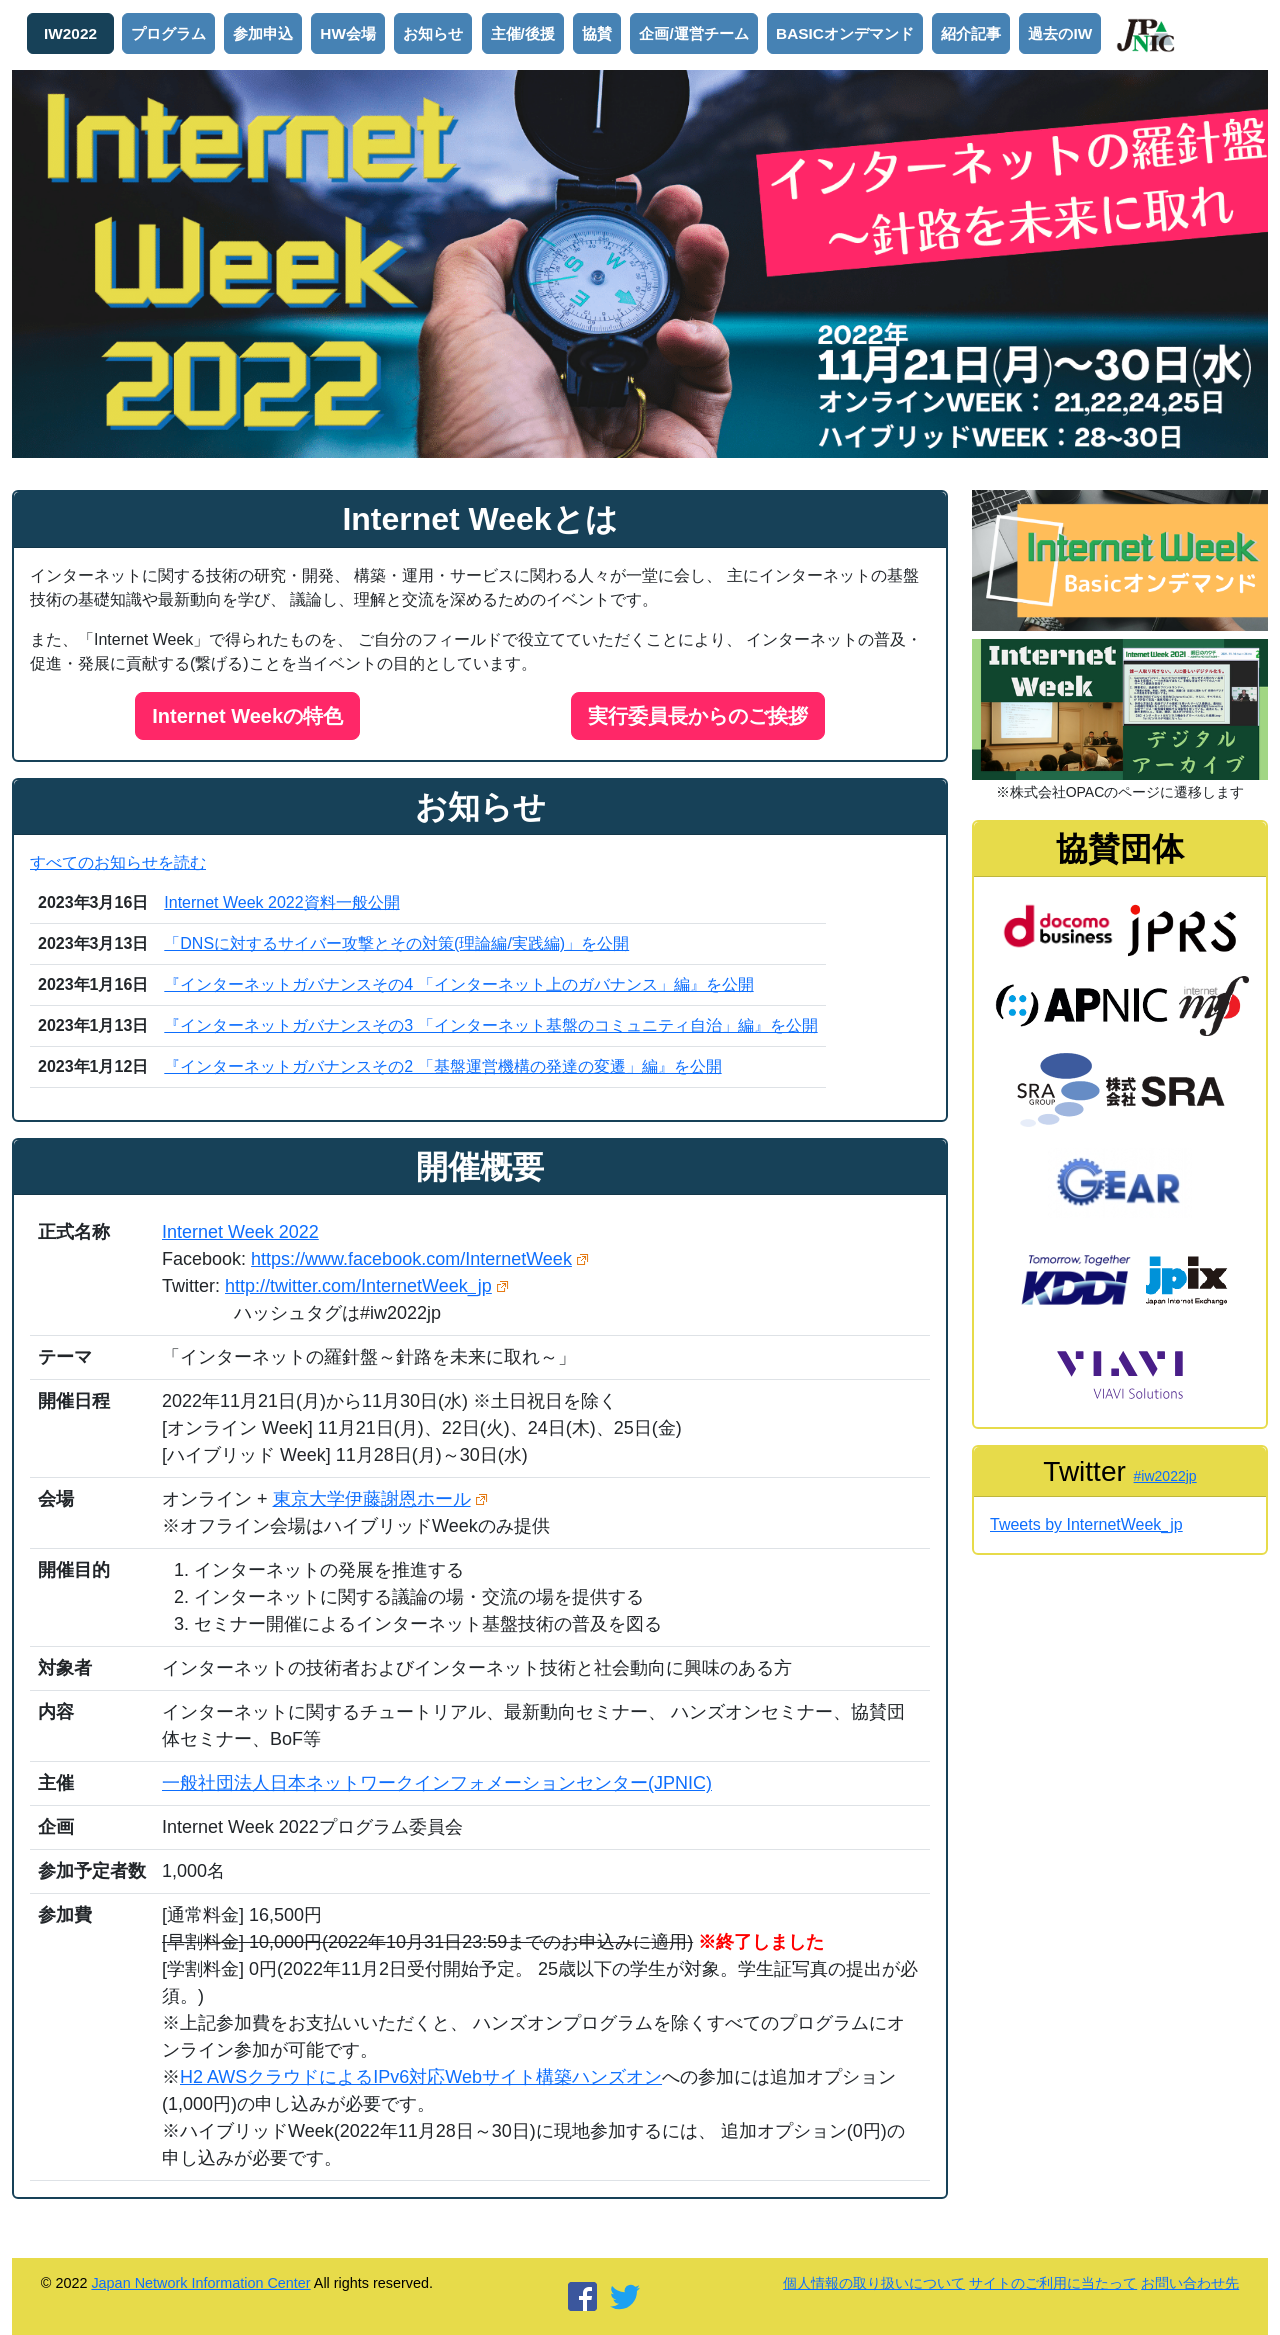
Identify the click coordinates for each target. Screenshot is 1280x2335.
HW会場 (348, 33)
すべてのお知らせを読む (118, 862)
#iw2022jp (1165, 1476)
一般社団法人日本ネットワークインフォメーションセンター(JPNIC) (437, 1783)
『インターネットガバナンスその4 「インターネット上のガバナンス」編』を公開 (458, 984)
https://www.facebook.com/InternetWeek (411, 1259)
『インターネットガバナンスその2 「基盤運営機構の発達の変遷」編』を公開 (442, 1066)
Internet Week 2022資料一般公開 (281, 902)
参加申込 (263, 33)
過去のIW (1060, 33)
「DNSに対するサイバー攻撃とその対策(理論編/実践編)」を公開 (396, 943)
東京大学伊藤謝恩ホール (372, 1499)
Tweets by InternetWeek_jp (1086, 1524)
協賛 (597, 33)
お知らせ (433, 33)
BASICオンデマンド (845, 33)
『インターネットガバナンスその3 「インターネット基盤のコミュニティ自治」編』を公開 (490, 1025)
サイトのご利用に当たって (1053, 2283)
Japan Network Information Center (200, 2283)
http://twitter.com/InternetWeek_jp (358, 1286)
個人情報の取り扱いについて (874, 2283)
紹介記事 (971, 33)
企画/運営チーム (693, 33)
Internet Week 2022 (240, 1232)
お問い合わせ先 (1190, 2283)
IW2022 (70, 33)
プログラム (168, 33)
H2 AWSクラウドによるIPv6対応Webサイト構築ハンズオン (421, 2077)
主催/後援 (523, 33)
